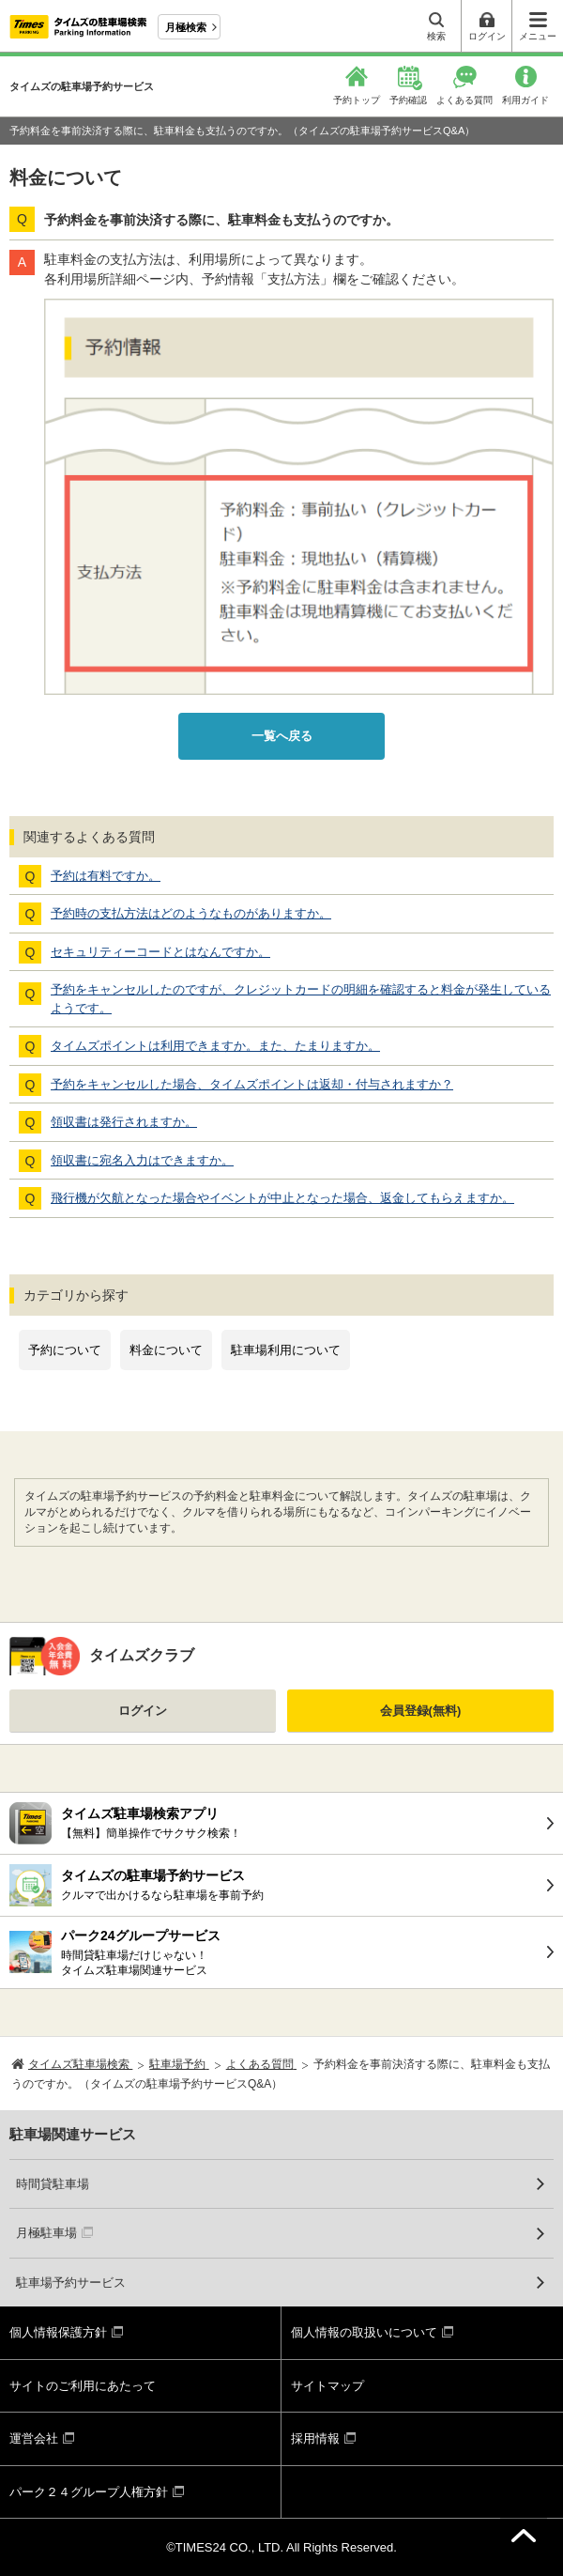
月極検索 (185, 27)
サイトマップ (327, 2386)
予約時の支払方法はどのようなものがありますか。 (191, 913)
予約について (64, 1350)
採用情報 (315, 2438)
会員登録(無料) (421, 1711)
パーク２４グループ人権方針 (88, 2492)
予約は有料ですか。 (105, 876)
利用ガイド (525, 100)
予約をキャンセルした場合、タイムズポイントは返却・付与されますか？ (252, 1084)
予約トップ (356, 100)
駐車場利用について (286, 1350)
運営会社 (33, 2438)
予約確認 (408, 100)
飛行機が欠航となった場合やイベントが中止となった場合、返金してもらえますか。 (282, 1198)
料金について (166, 1350)
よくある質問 (464, 100)
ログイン (142, 1711)
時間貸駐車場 (52, 2184)
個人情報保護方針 (58, 2332)
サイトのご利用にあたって (82, 2386)
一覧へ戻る (281, 736)
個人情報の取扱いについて (364, 2332)
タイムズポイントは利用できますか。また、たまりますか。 (215, 1046)
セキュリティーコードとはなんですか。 (160, 952)
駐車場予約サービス (71, 2282)
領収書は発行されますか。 (124, 1122)
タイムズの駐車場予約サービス (81, 86)
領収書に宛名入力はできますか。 (142, 1160)
